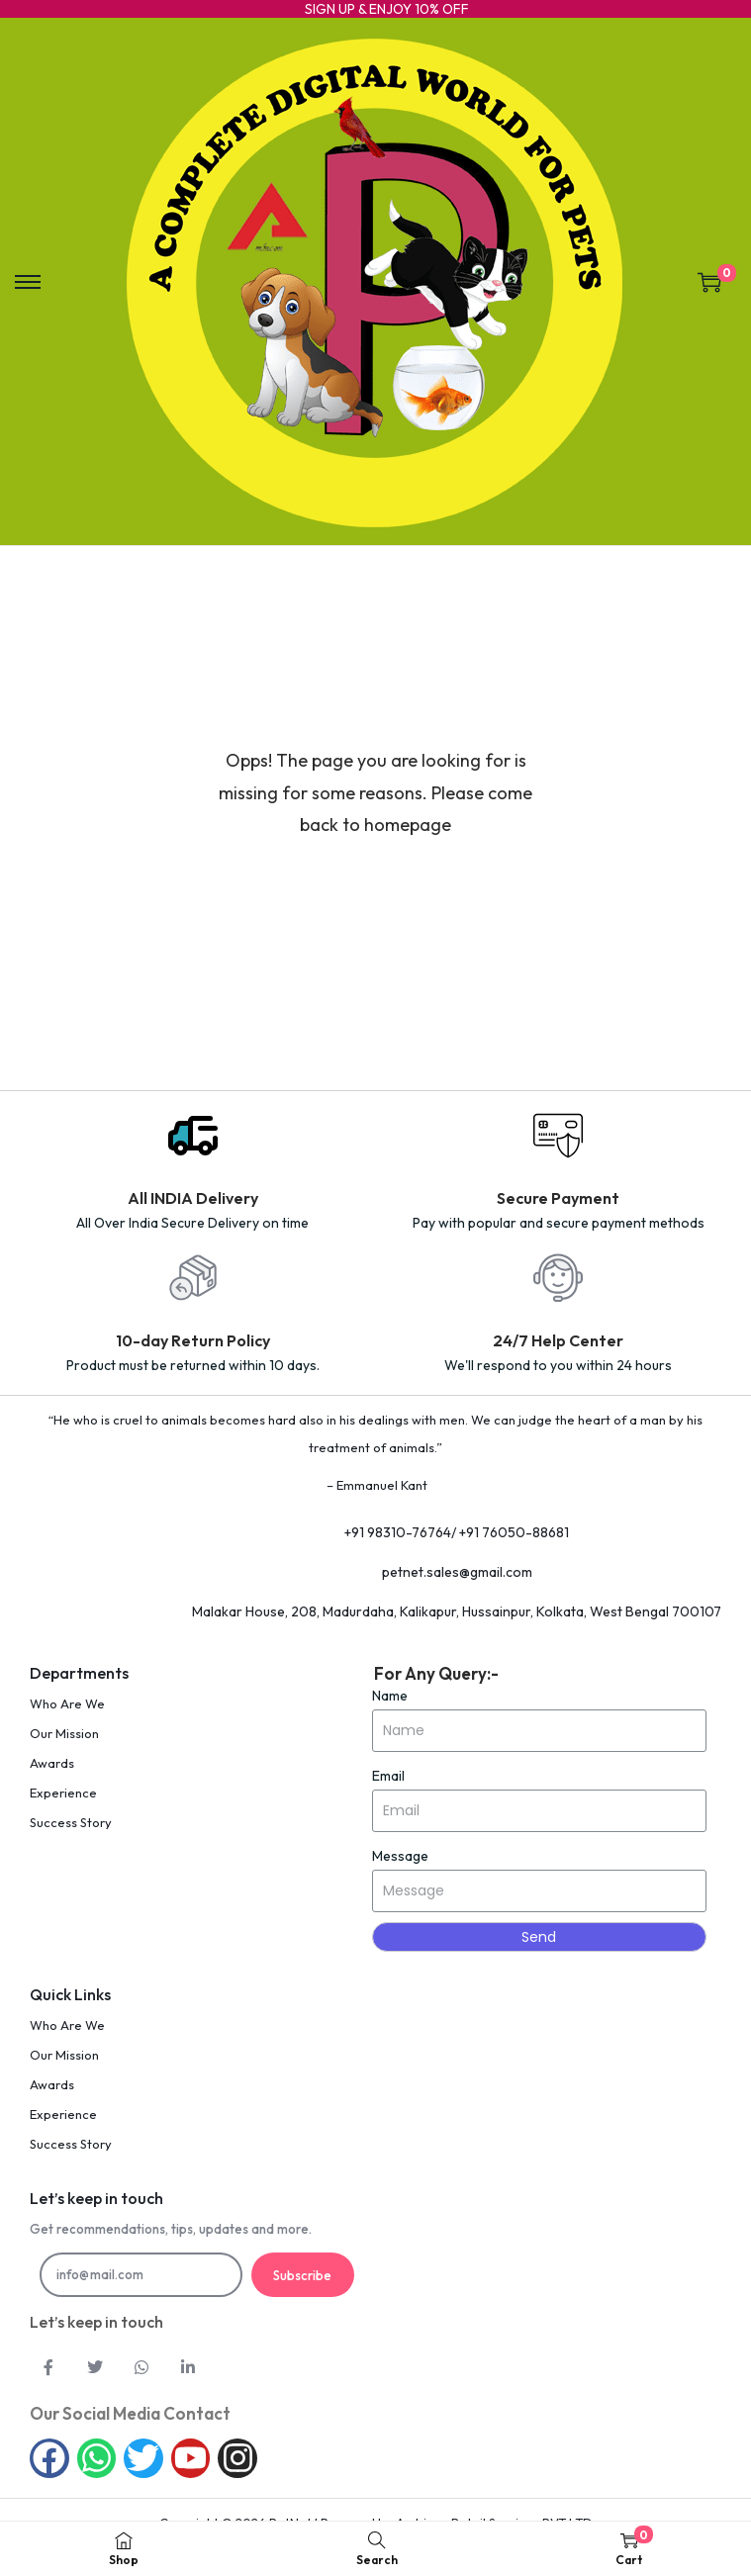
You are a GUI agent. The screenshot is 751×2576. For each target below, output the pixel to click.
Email (388, 1776)
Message (400, 1856)
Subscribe (302, 2275)
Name (390, 1695)
